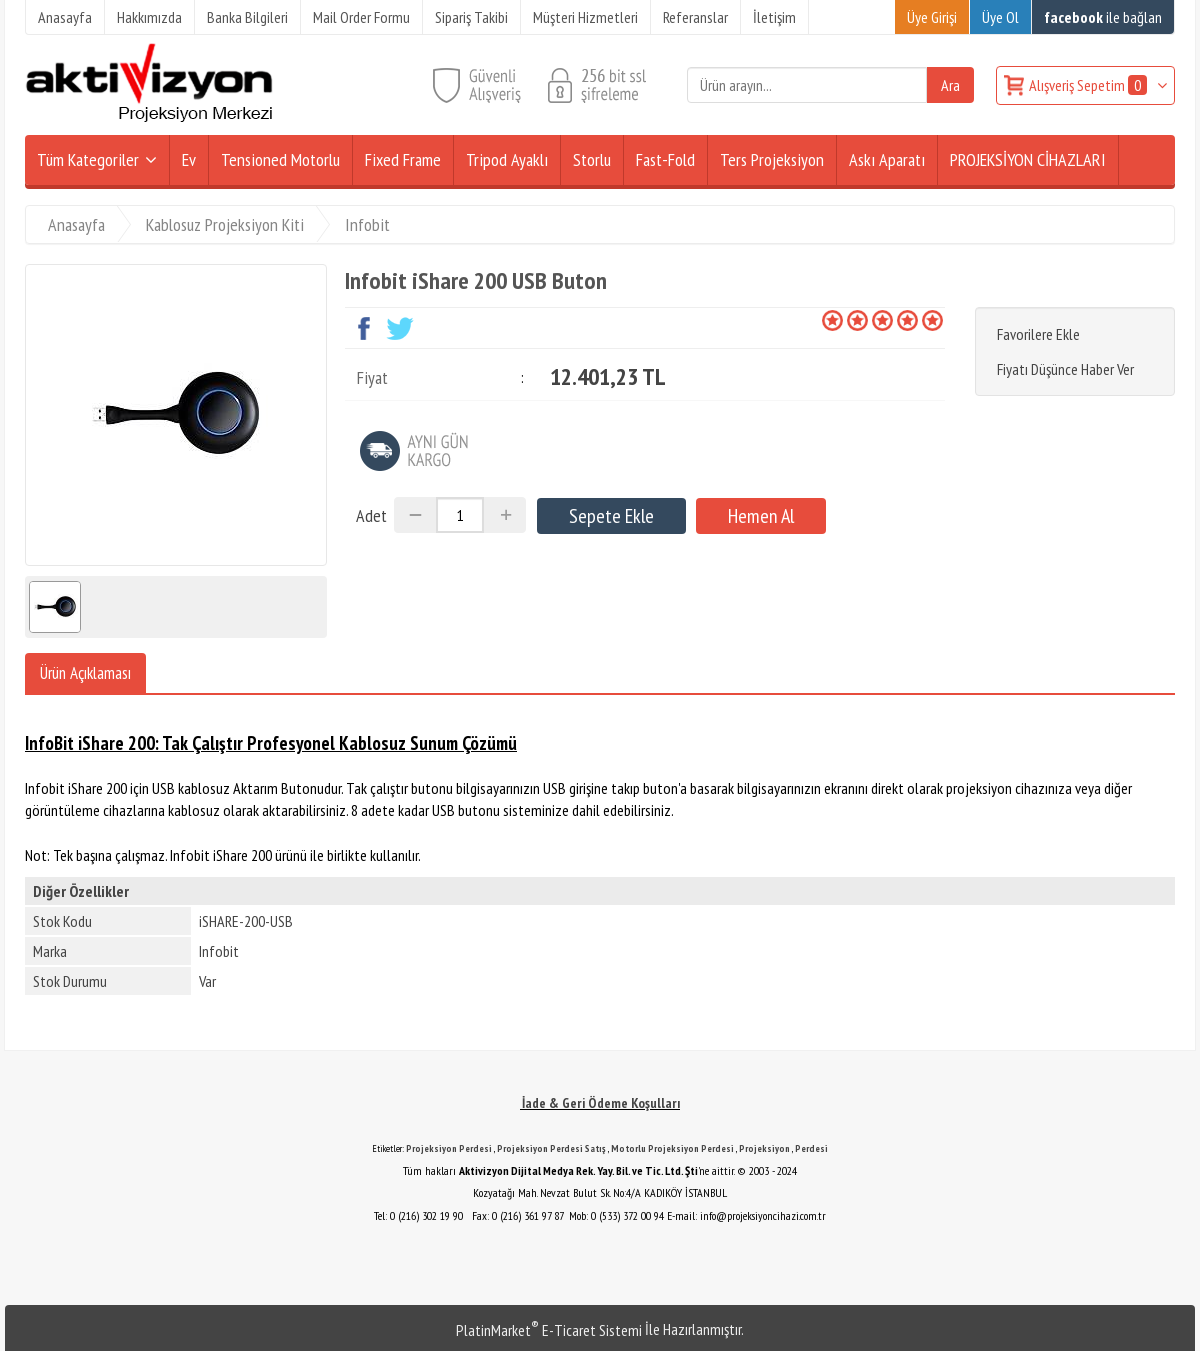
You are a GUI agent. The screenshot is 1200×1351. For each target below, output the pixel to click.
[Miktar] (460, 515)
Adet (371, 515)
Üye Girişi (932, 17)
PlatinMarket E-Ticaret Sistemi (549, 1330)
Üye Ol (1000, 17)
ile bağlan (1103, 17)
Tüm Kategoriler (88, 159)
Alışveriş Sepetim (1089, 85)
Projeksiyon (764, 1148)
